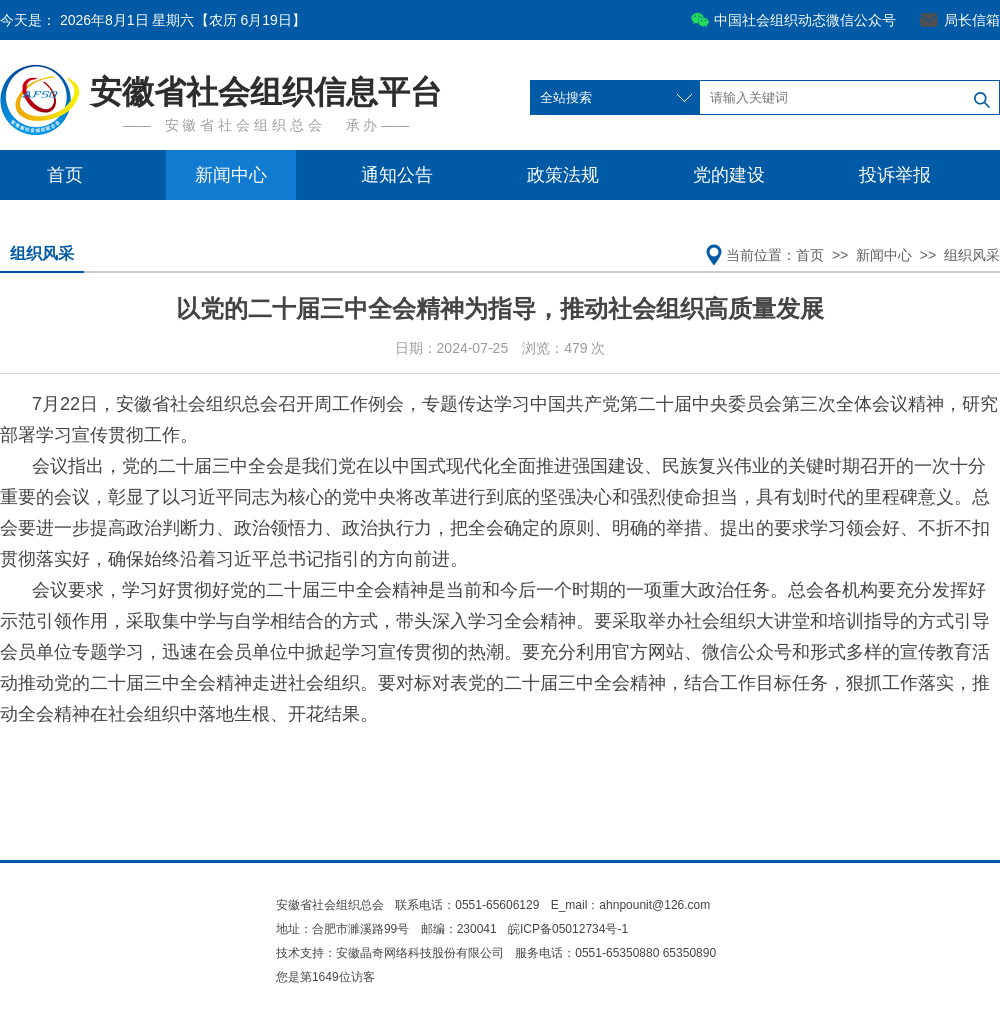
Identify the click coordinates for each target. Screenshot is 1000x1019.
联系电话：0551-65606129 (468, 905)
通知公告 (397, 175)
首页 (65, 175)
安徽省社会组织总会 (330, 905)
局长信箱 (972, 20)
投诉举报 (895, 175)
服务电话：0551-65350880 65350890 (615, 953)
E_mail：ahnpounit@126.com (631, 905)
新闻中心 (231, 175)
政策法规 (563, 175)
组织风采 (42, 253)
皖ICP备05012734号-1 (568, 929)
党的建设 (729, 175)
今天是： (153, 20)
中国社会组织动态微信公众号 (805, 20)
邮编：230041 (459, 929)
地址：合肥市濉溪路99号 (342, 929)
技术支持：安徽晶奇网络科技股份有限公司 (390, 953)
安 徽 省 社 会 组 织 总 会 (243, 125)
